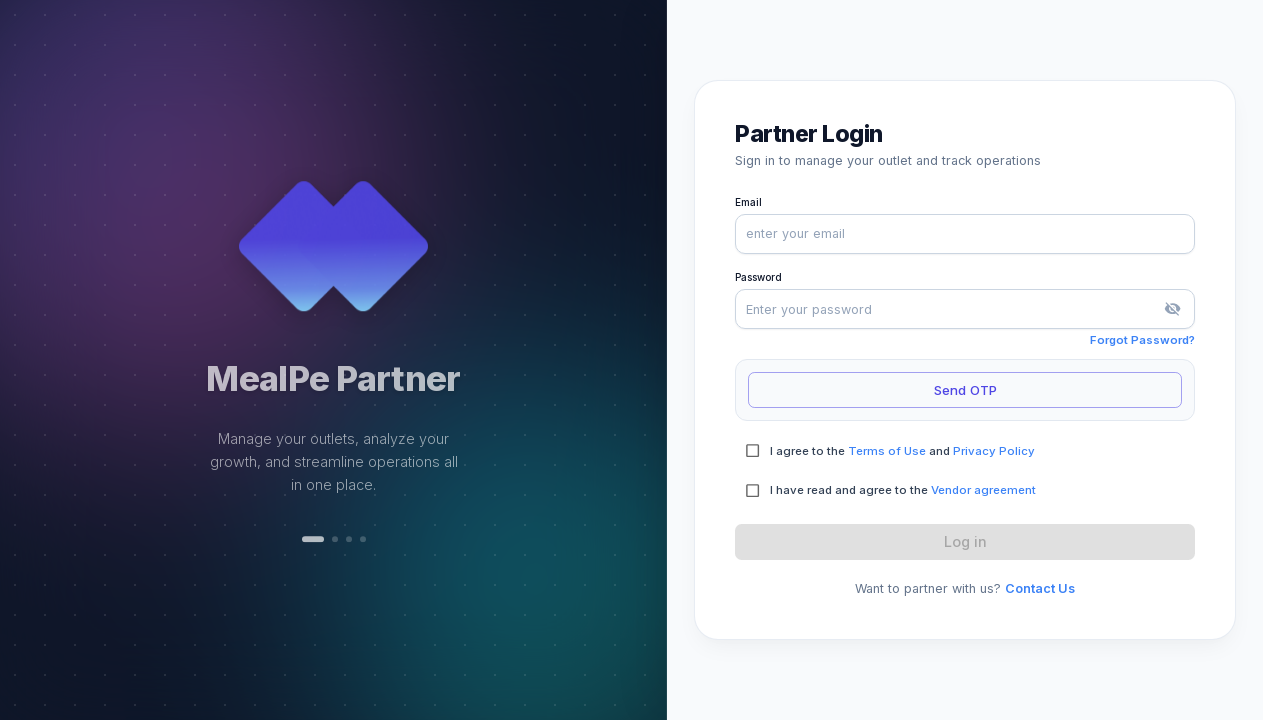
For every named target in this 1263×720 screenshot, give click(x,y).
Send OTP (965, 390)
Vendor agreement (983, 490)
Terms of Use (887, 451)
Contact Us (1040, 588)
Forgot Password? (1142, 340)
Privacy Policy (994, 451)
